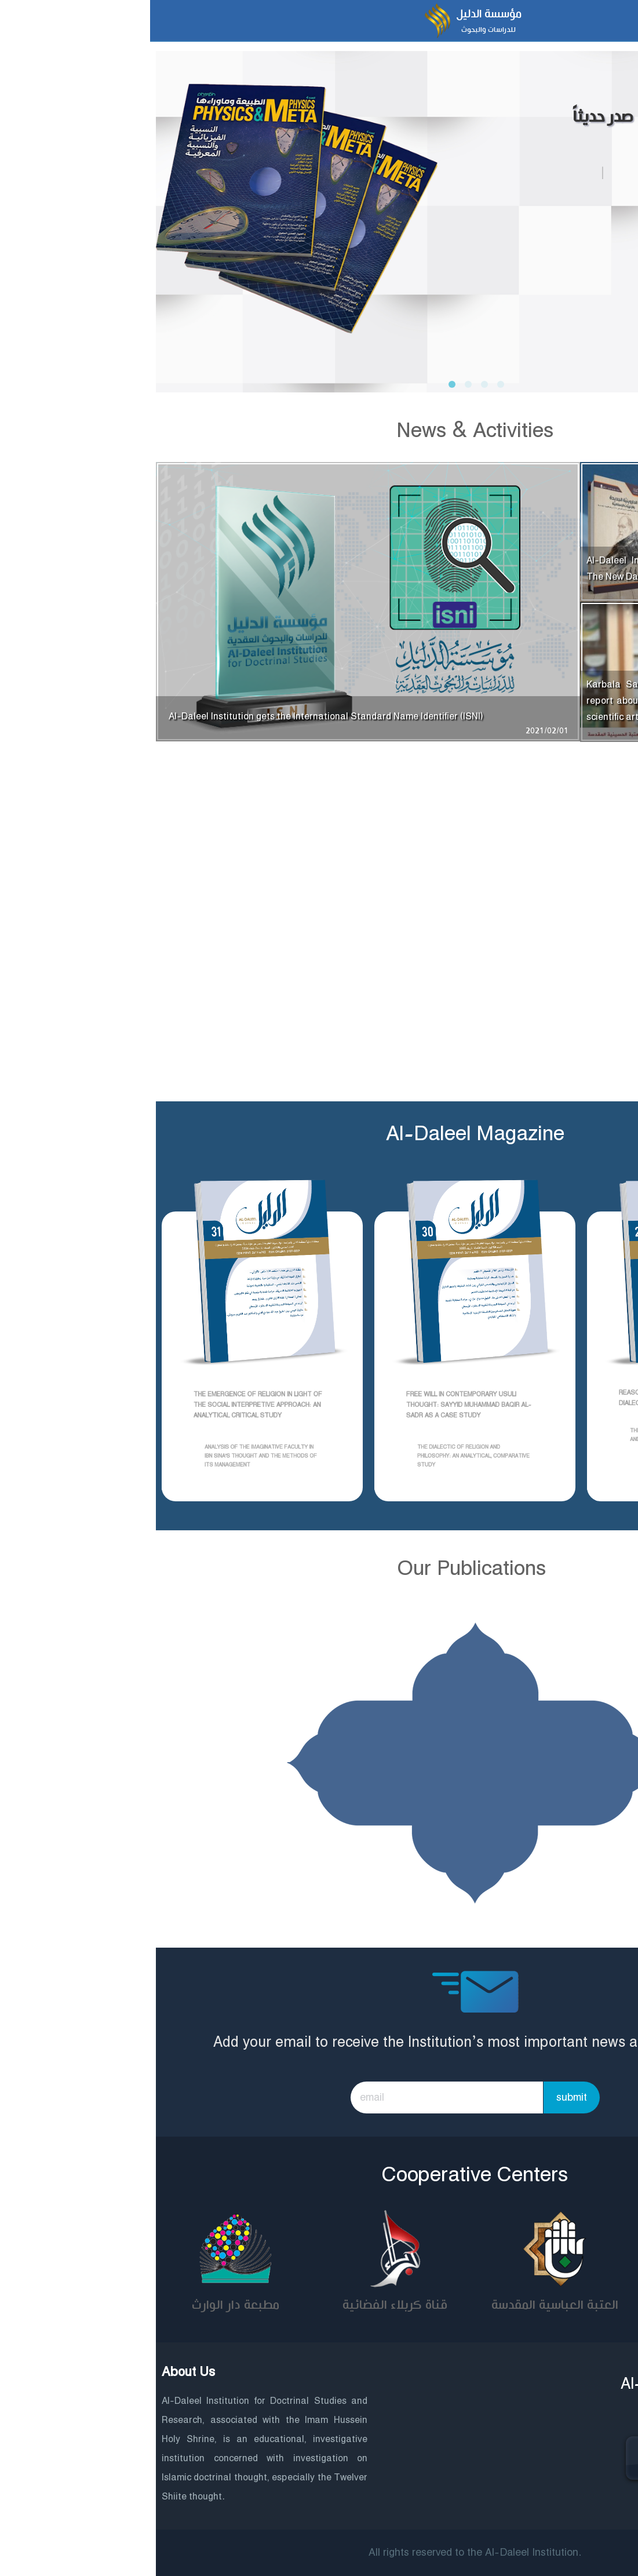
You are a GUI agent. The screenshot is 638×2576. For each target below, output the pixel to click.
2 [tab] (314, 384)
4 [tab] (346, 384)
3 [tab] (330, 384)
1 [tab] (298, 384)
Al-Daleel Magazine (319, 1134)
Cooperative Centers (319, 2175)
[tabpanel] (319, 208)
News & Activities (319, 431)
